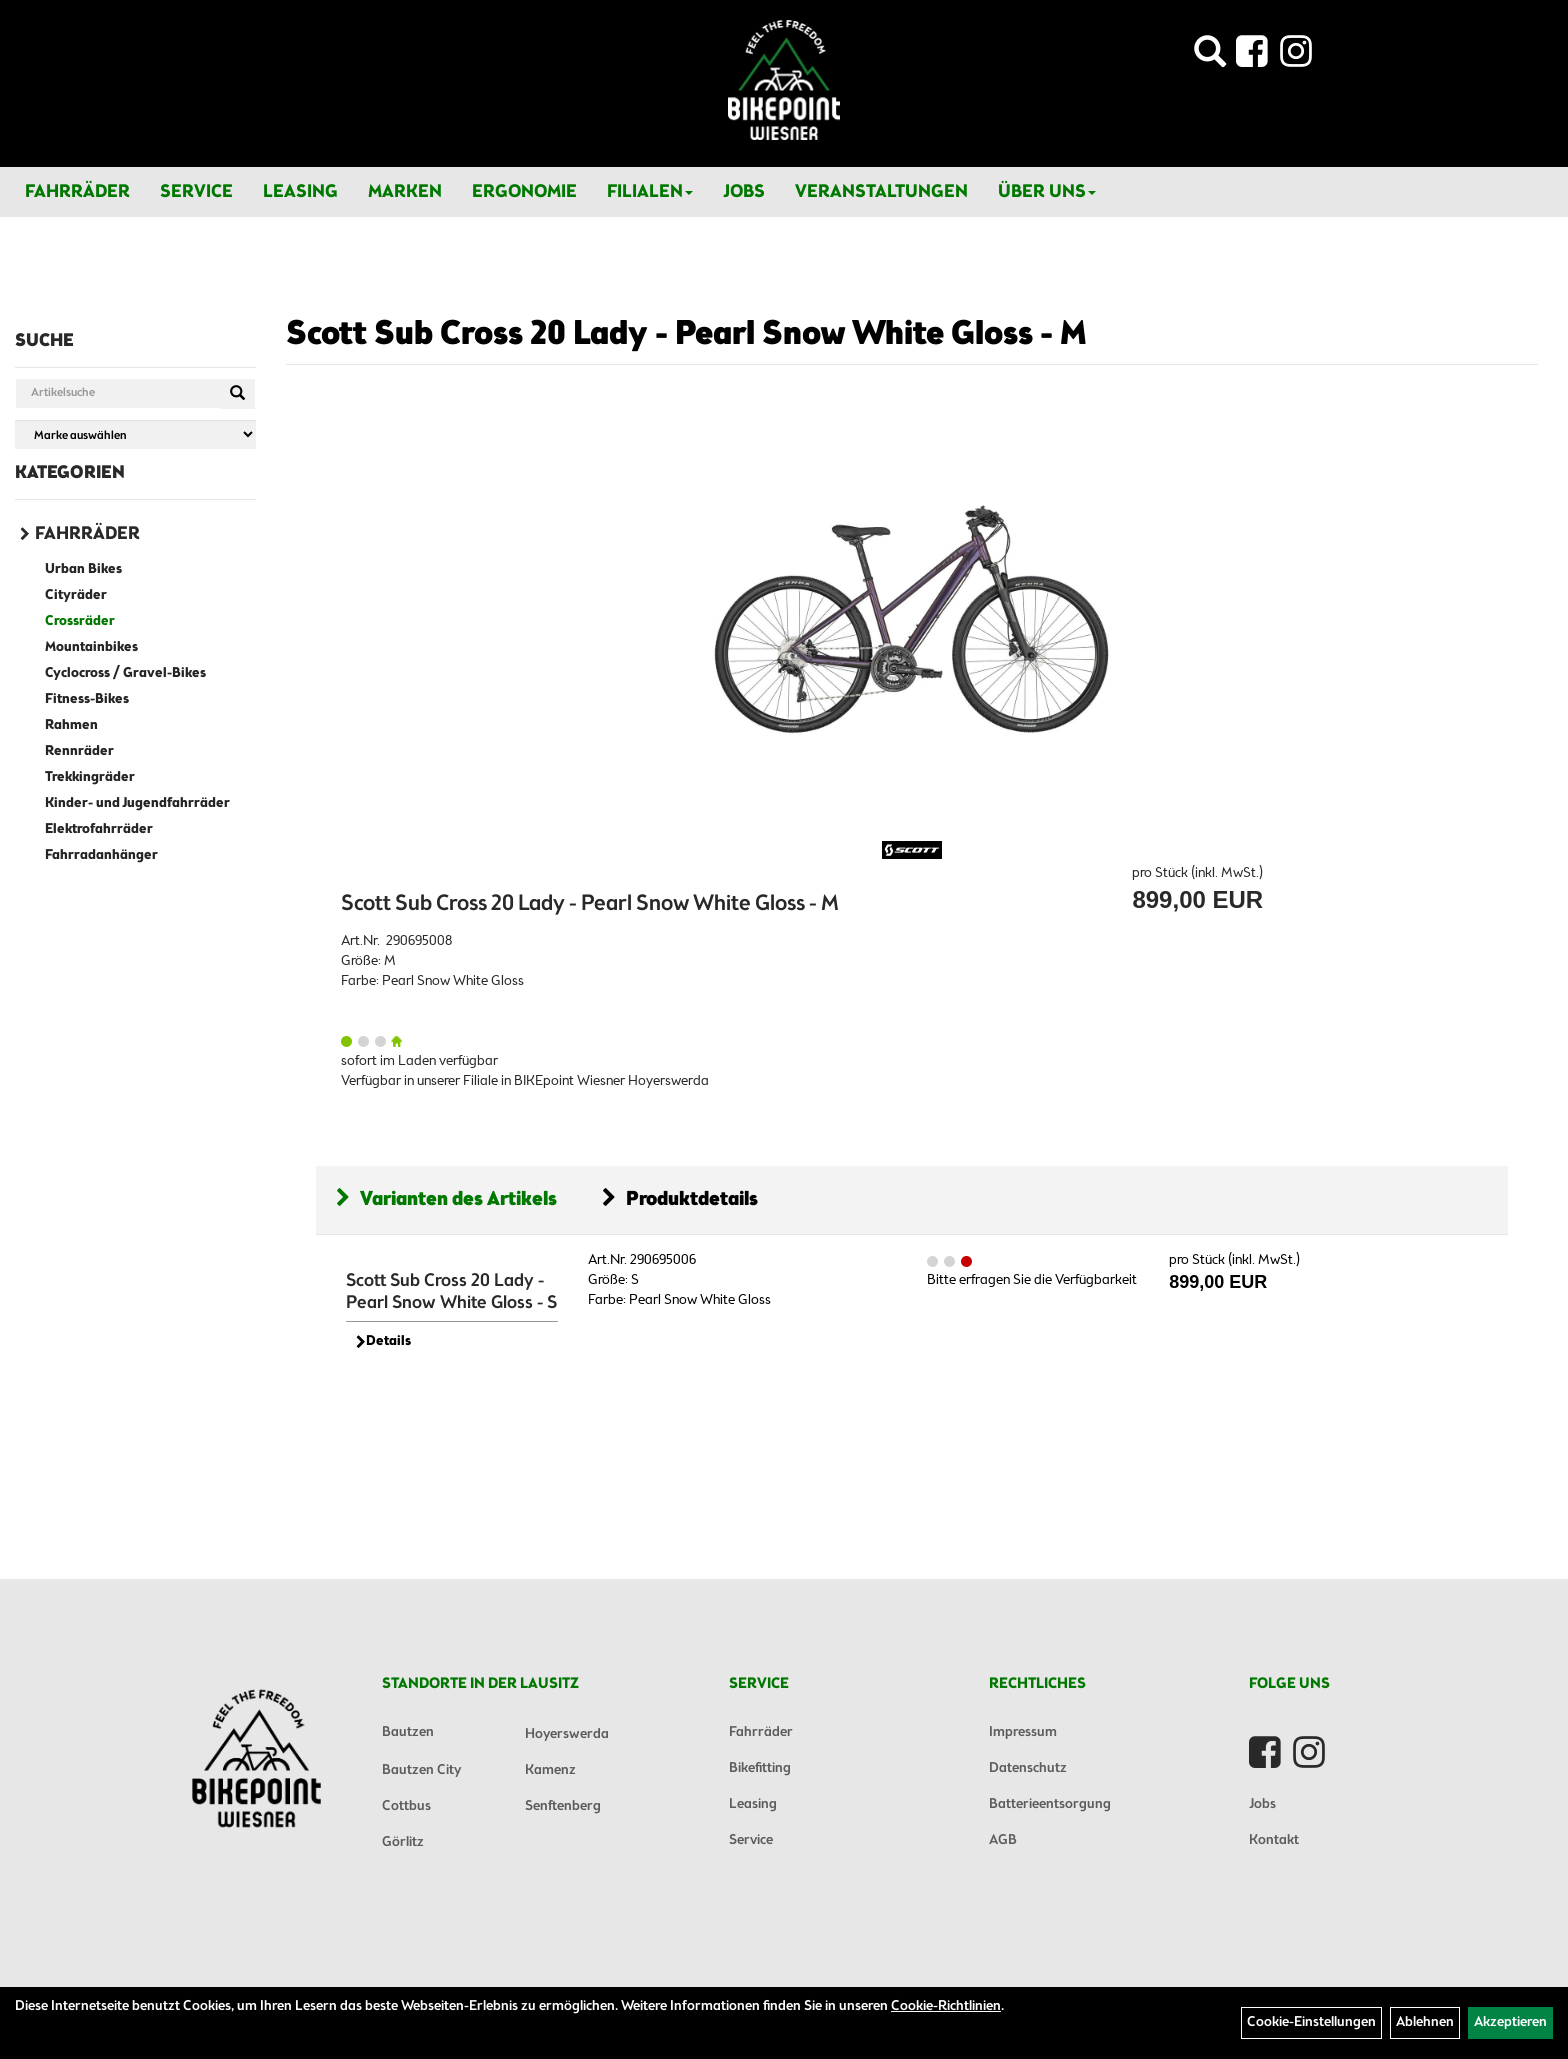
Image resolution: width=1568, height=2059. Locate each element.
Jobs (744, 192)
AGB (1003, 1840)
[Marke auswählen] (135, 434)
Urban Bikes (83, 569)
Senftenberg (563, 1806)
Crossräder (80, 621)
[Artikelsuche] (1210, 57)
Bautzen (408, 1732)
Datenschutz (1028, 1768)
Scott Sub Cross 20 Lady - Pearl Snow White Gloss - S (451, 1292)
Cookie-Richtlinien (946, 2006)
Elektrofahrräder (99, 829)
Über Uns (1047, 192)
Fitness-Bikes (87, 699)
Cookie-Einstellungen (1311, 2022)
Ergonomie (524, 192)
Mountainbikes (91, 647)
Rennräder (79, 751)
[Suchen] (237, 394)
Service (196, 192)
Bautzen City (421, 1770)
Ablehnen (1425, 2022)
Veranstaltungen (881, 192)
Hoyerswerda (567, 1734)
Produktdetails (680, 1199)
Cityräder (76, 595)
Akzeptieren (1510, 2022)
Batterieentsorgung (1050, 1804)
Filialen (650, 192)
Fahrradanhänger (101, 855)
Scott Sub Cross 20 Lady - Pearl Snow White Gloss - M (686, 335)
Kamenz (550, 1770)
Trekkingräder (90, 777)
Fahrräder (77, 192)
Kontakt (1274, 1840)
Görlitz (403, 1842)
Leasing (300, 192)
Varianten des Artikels (446, 1199)
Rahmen (71, 725)
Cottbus (406, 1806)
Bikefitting (760, 1768)
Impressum (1023, 1732)
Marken (405, 192)
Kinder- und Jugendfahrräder (137, 803)
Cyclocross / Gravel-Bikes (125, 673)
